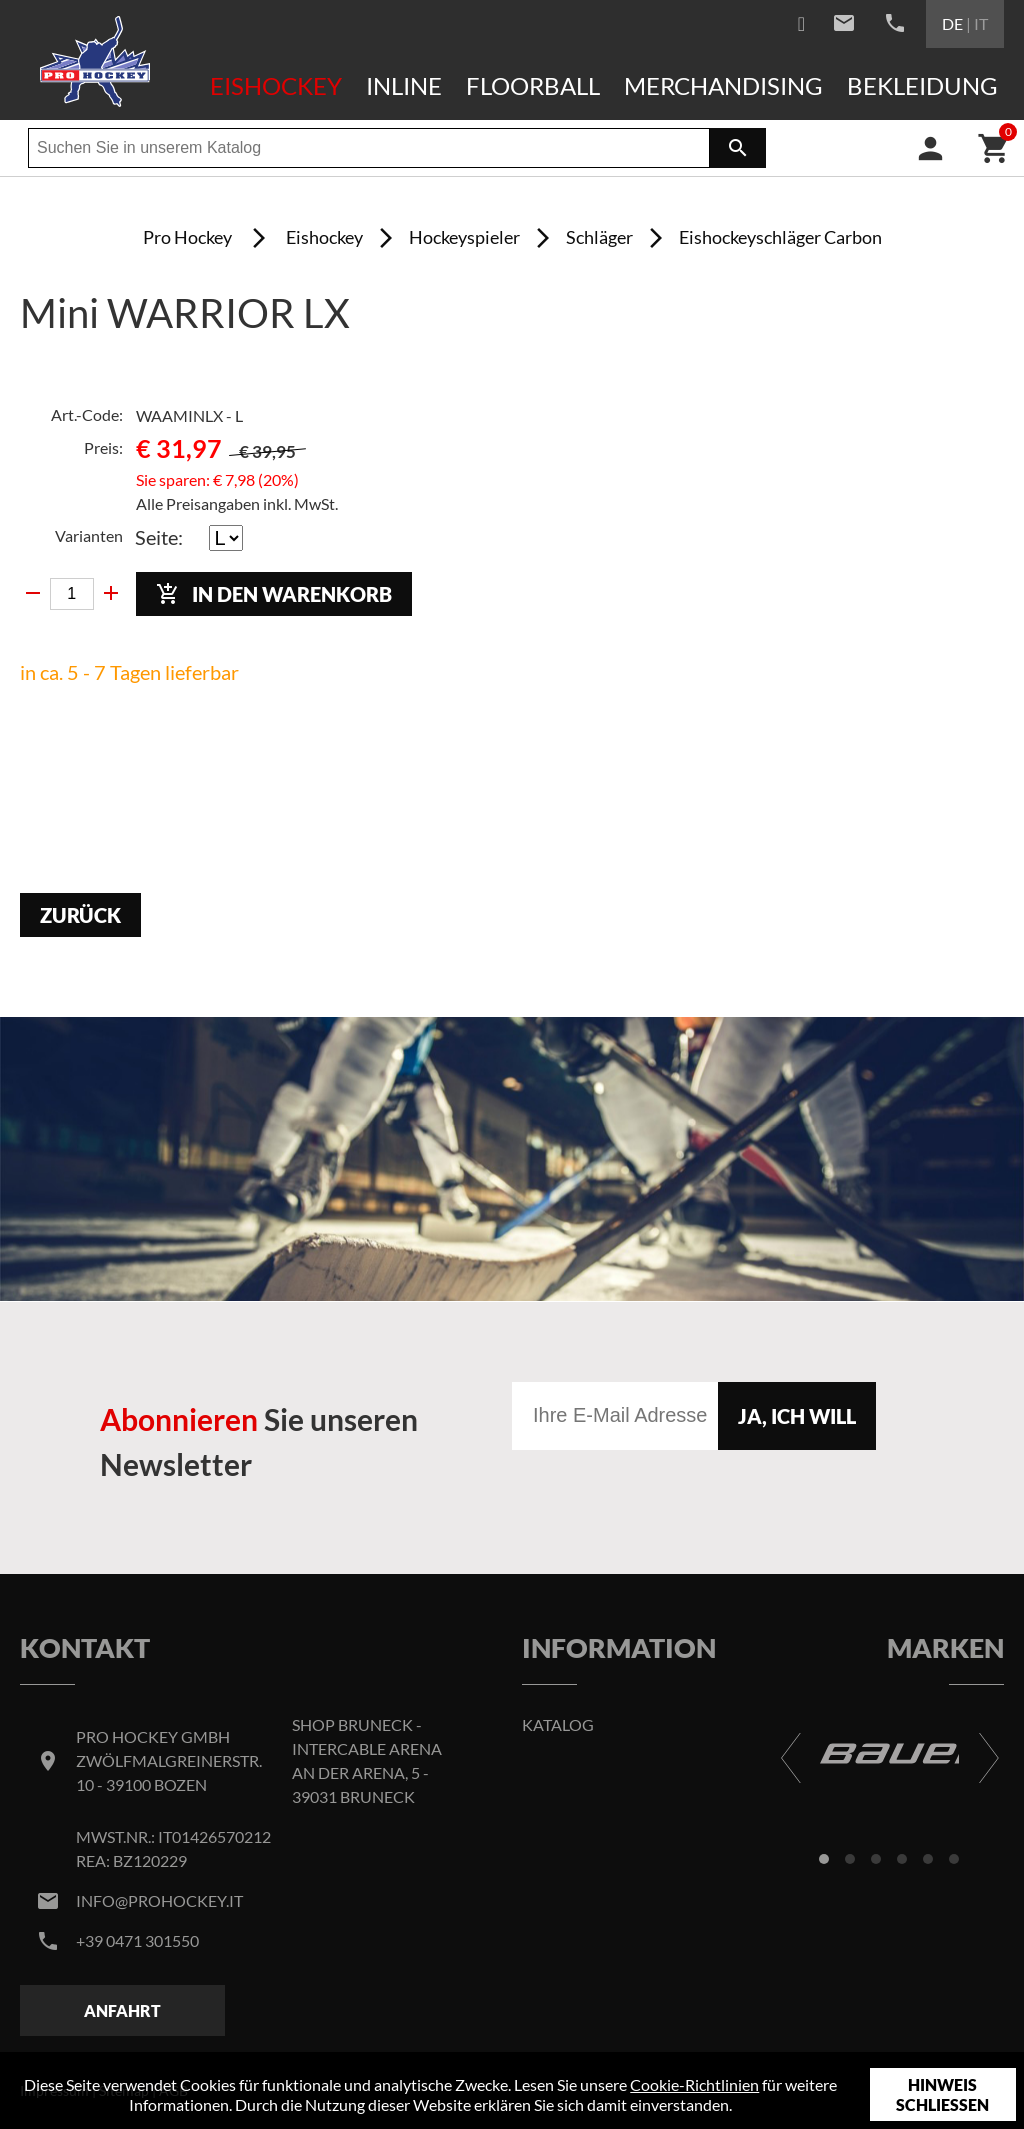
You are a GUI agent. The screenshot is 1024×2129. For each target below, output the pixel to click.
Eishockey (276, 85)
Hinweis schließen (942, 2094)
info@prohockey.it (159, 1900)
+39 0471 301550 (137, 1940)
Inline (404, 85)
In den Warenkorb (274, 594)
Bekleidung (922, 85)
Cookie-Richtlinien (694, 2084)
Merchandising (723, 85)
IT (981, 23)
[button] (824, 1859)
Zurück (80, 915)
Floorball (533, 85)
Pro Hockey (187, 237)
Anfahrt (122, 2010)
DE (952, 23)
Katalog (558, 1724)
